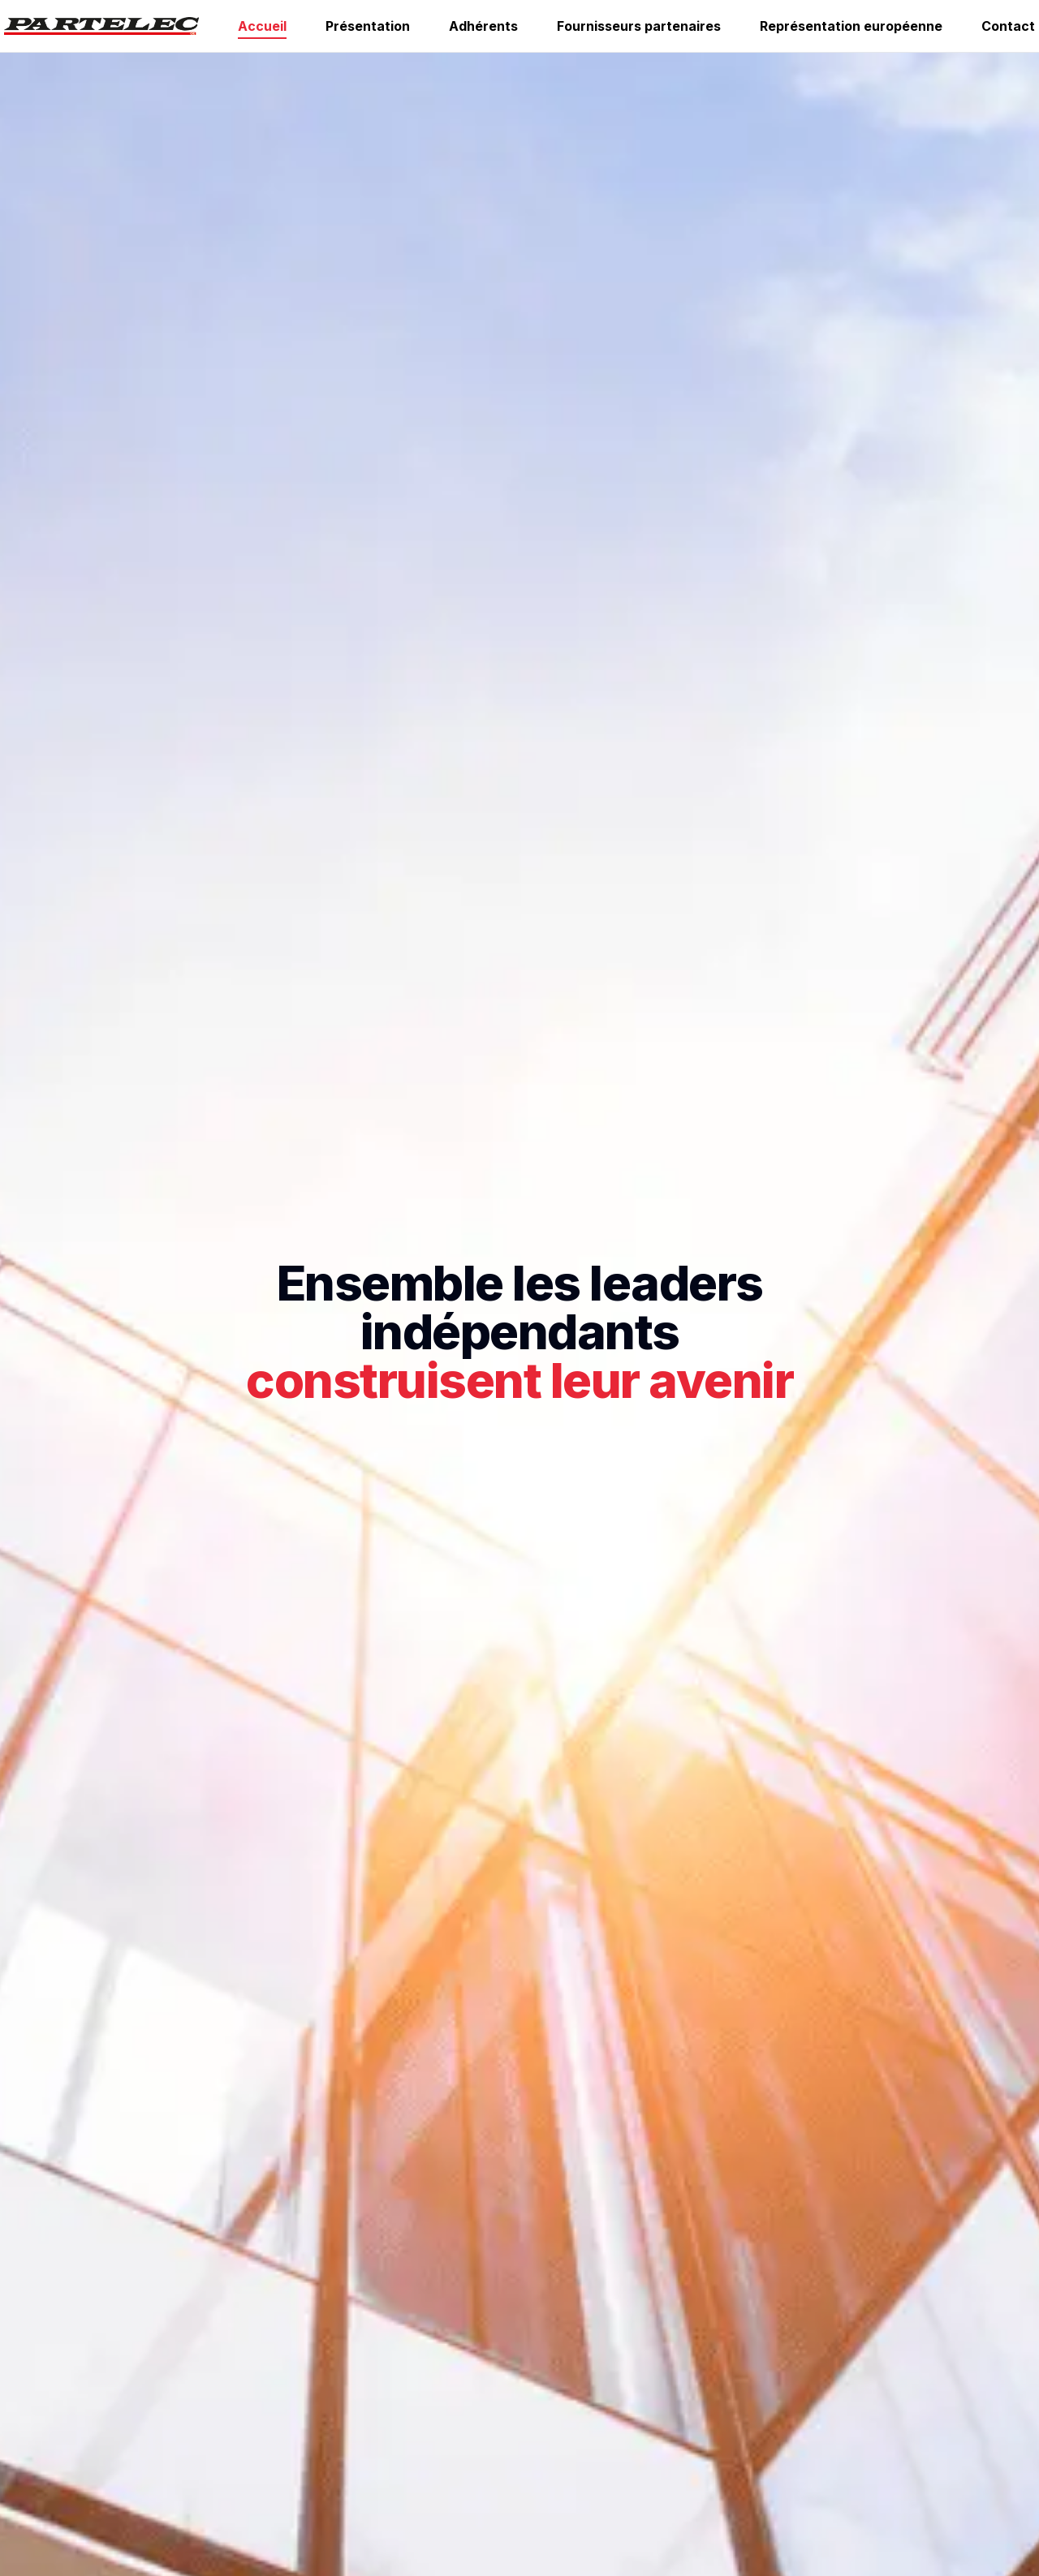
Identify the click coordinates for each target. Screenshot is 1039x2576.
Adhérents (483, 26)
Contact (1008, 26)
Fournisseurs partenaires (639, 26)
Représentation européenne (851, 26)
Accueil (262, 26)
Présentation (367, 26)
